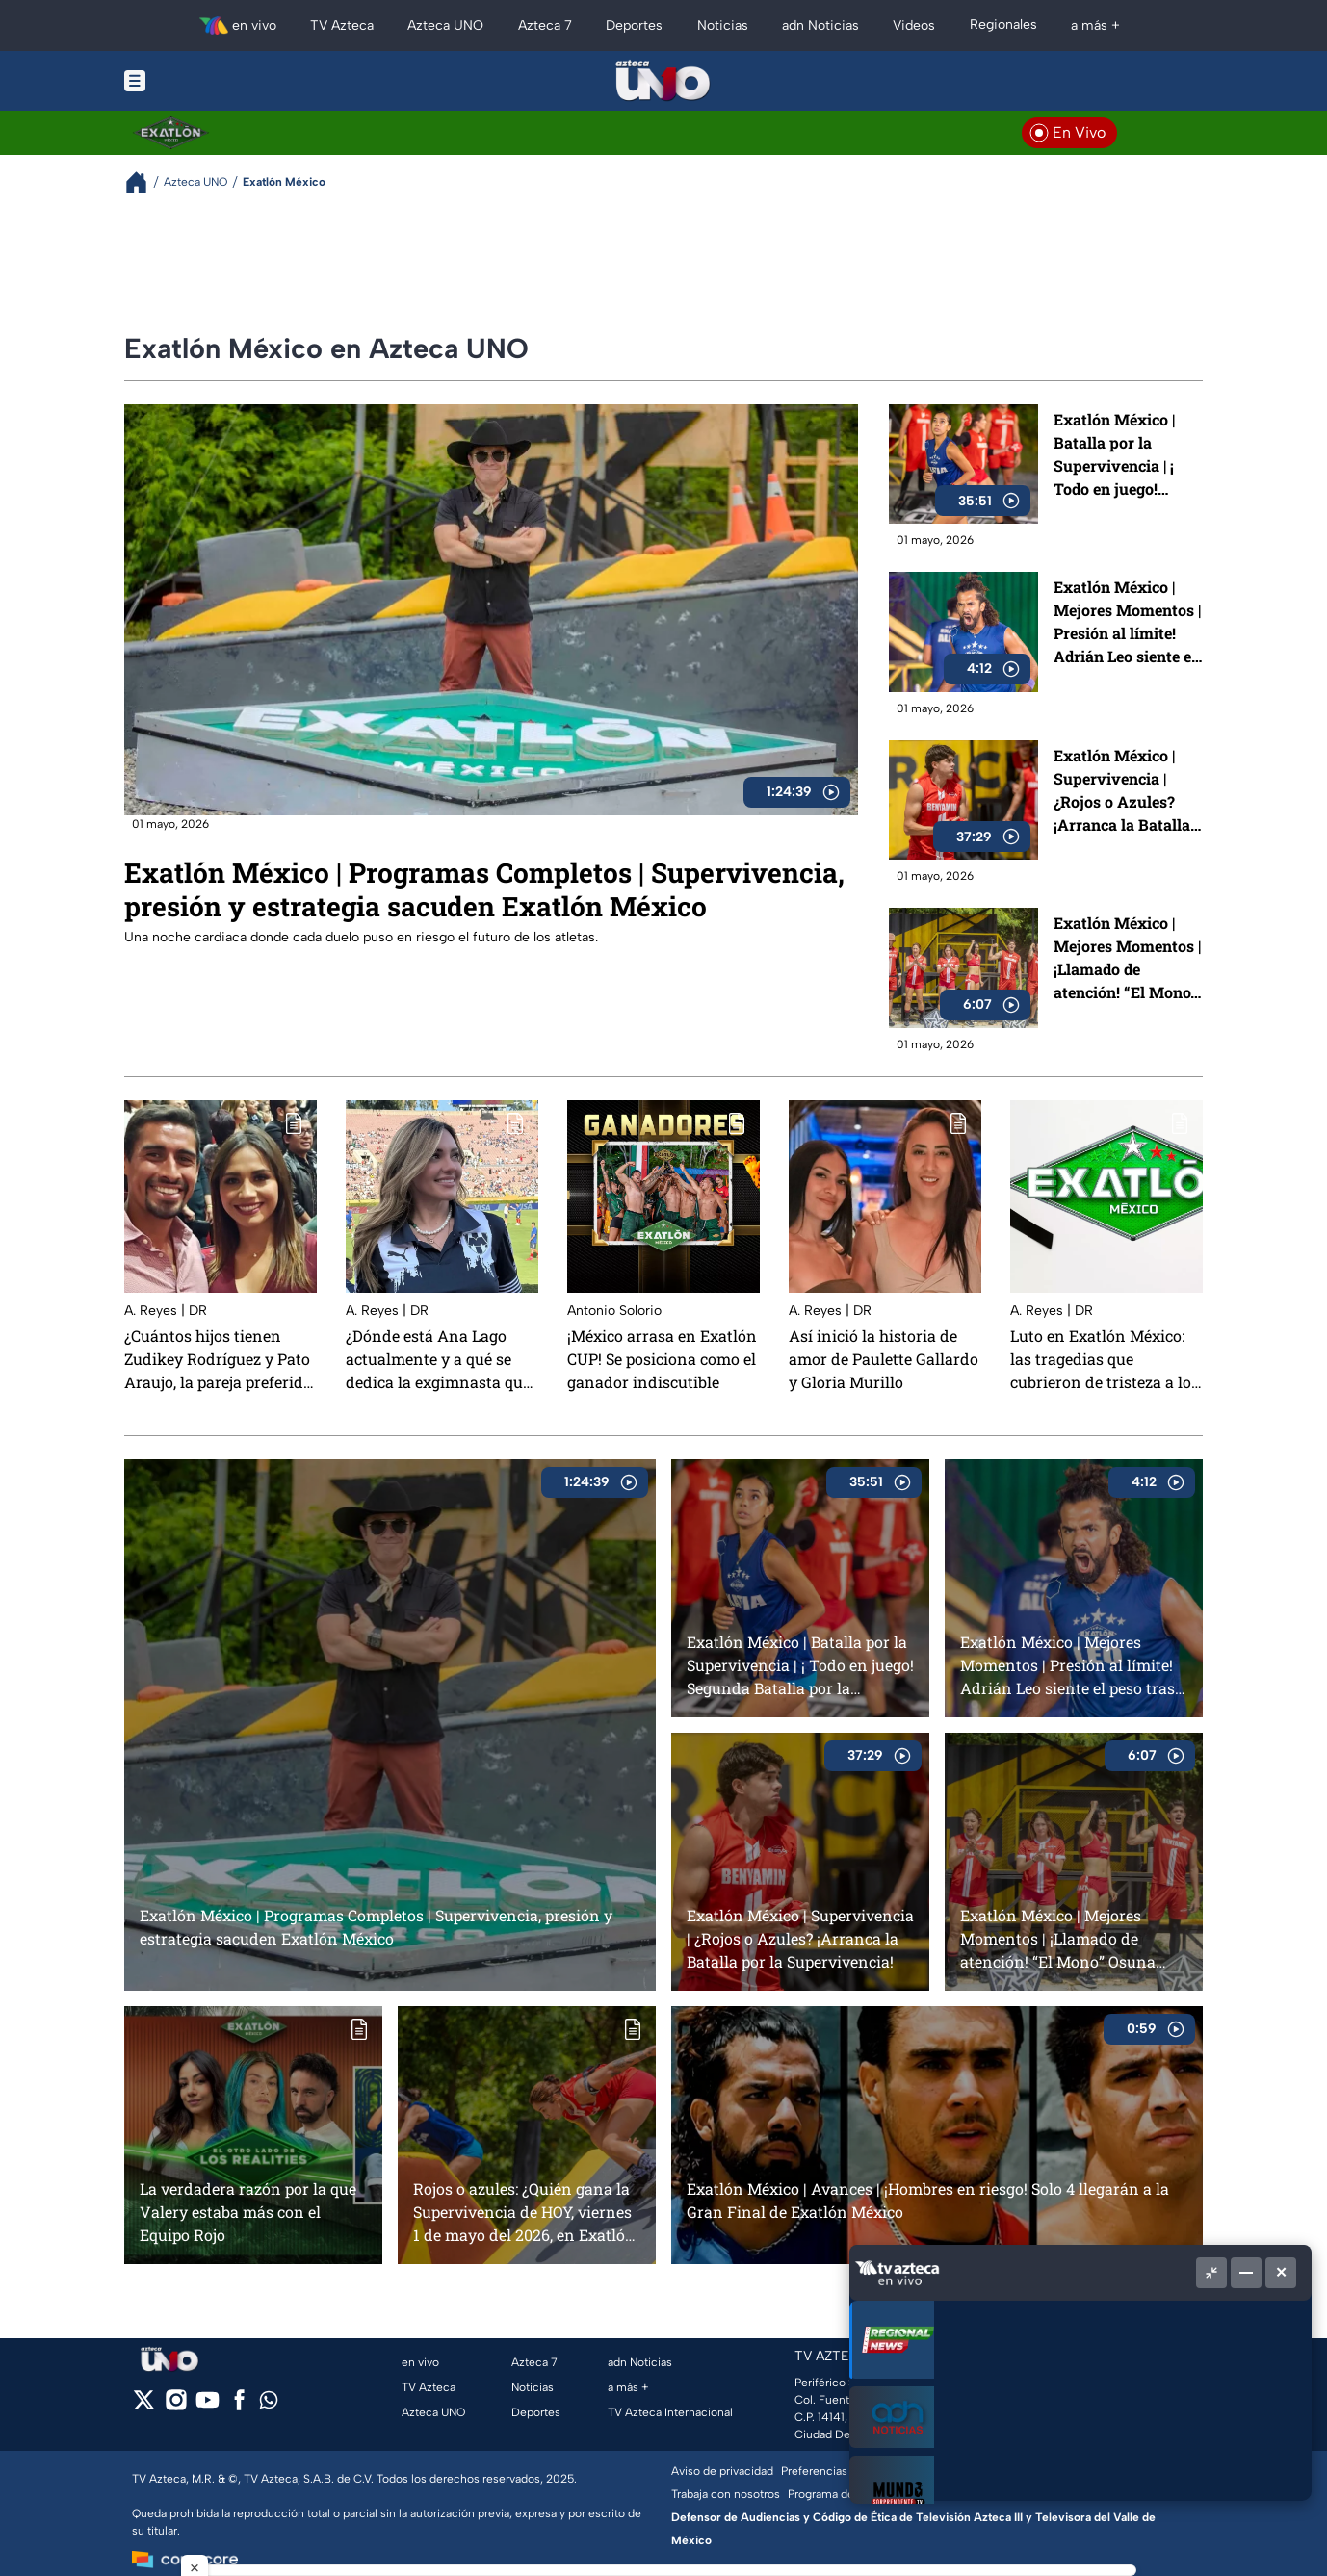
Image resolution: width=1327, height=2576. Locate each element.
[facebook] (239, 2406)
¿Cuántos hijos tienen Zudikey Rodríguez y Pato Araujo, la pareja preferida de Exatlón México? (218, 1359)
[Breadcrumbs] (144, 182)
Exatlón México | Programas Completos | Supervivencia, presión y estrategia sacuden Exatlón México (484, 889)
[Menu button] (201, 81)
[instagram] (176, 2406)
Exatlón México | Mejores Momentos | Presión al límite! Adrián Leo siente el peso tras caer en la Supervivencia (1127, 622)
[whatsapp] (268, 2404)
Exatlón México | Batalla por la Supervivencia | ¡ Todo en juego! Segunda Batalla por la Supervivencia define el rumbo (1127, 455)
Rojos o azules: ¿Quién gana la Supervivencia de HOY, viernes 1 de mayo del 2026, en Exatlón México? (524, 2211)
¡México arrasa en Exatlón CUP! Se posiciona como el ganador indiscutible (662, 1359)
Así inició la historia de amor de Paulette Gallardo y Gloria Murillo (883, 1359)
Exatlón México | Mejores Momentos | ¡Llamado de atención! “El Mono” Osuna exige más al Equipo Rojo (1127, 958)
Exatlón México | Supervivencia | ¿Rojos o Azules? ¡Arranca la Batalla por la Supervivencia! (1122, 791)
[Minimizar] (1246, 2272)
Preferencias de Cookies (845, 2471)
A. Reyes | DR (165, 1310)
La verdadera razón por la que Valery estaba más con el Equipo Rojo (248, 2211)
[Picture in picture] (1211, 2272)
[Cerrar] (1280, 2272)
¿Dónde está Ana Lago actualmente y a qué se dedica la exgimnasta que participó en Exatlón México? (438, 1359)
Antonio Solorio (614, 1310)
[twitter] (144, 2406)
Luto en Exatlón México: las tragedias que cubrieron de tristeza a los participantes (1104, 1359)
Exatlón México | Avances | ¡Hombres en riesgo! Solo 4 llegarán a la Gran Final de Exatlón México (928, 2200)
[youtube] (207, 2406)
